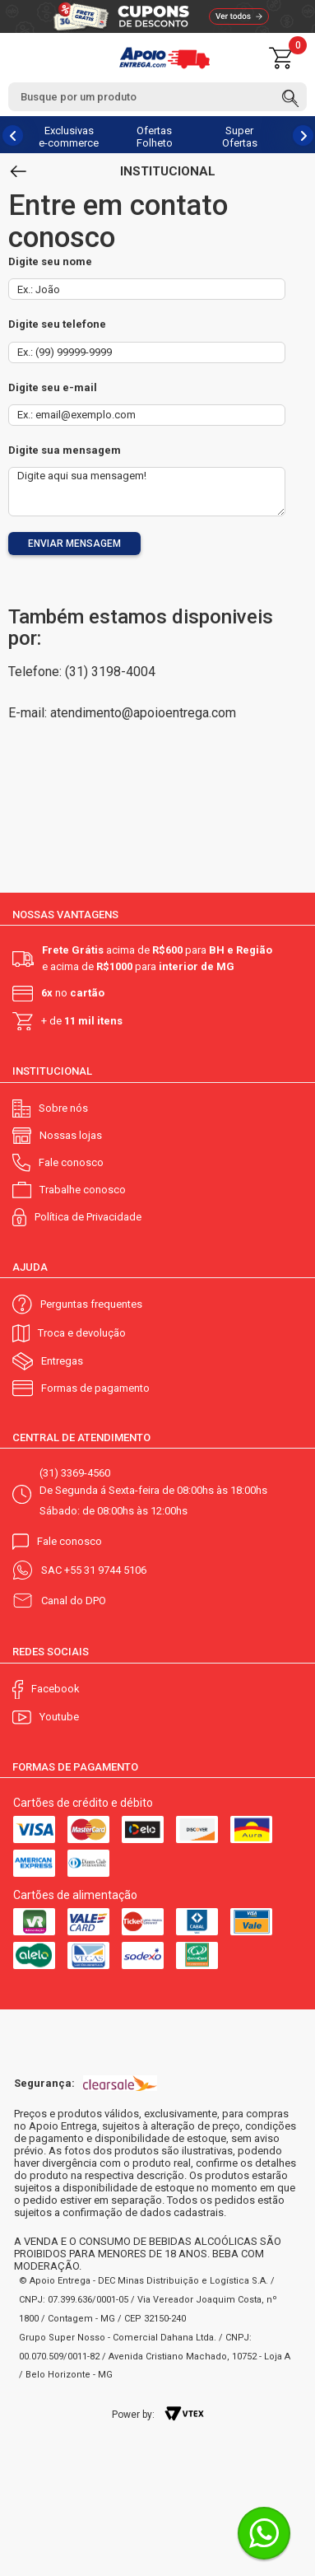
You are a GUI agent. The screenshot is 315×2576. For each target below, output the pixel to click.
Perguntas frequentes (91, 1304)
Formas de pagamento (95, 1388)
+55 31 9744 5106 (105, 1570)
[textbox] (157, 96)
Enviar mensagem (74, 543)
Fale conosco (71, 1162)
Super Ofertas (239, 136)
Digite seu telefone (57, 324)
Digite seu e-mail (52, 387)
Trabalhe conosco (82, 1189)
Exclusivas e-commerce (69, 136)
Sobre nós (63, 1108)
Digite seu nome (50, 261)
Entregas (62, 1361)
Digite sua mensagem (64, 450)
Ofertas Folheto (155, 136)
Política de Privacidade (88, 1217)
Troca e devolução (82, 1333)
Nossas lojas (70, 1135)
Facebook (55, 1688)
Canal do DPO (73, 1600)
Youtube (59, 1716)
